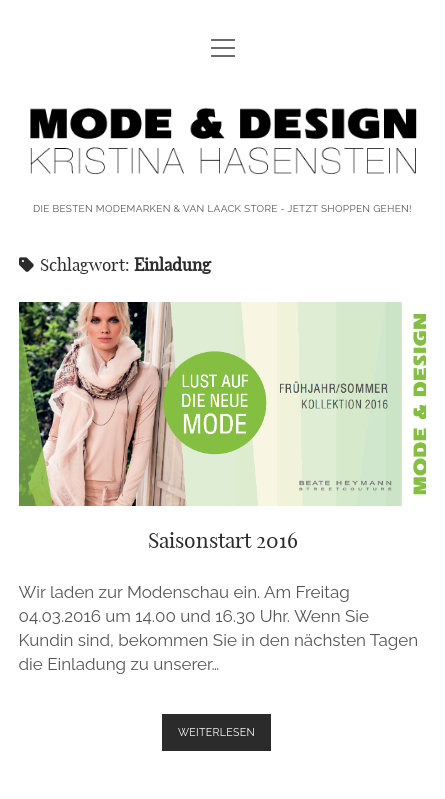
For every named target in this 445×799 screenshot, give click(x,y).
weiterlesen (224, 736)
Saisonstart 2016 (223, 404)
